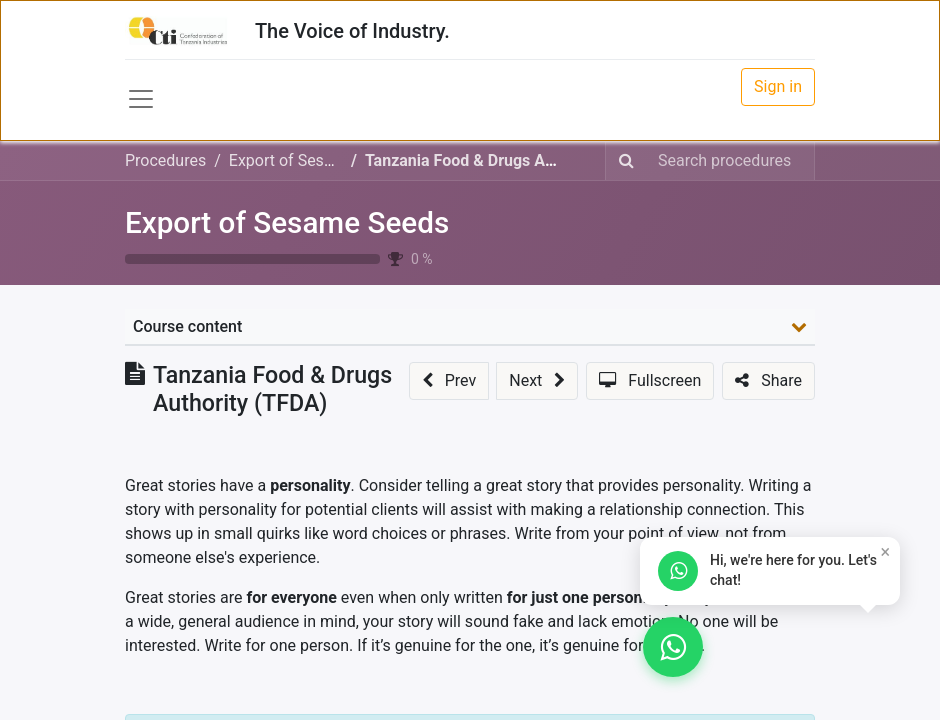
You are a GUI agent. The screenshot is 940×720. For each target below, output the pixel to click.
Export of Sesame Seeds (287, 222)
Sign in (778, 86)
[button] (449, 381)
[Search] (626, 161)
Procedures (165, 160)
